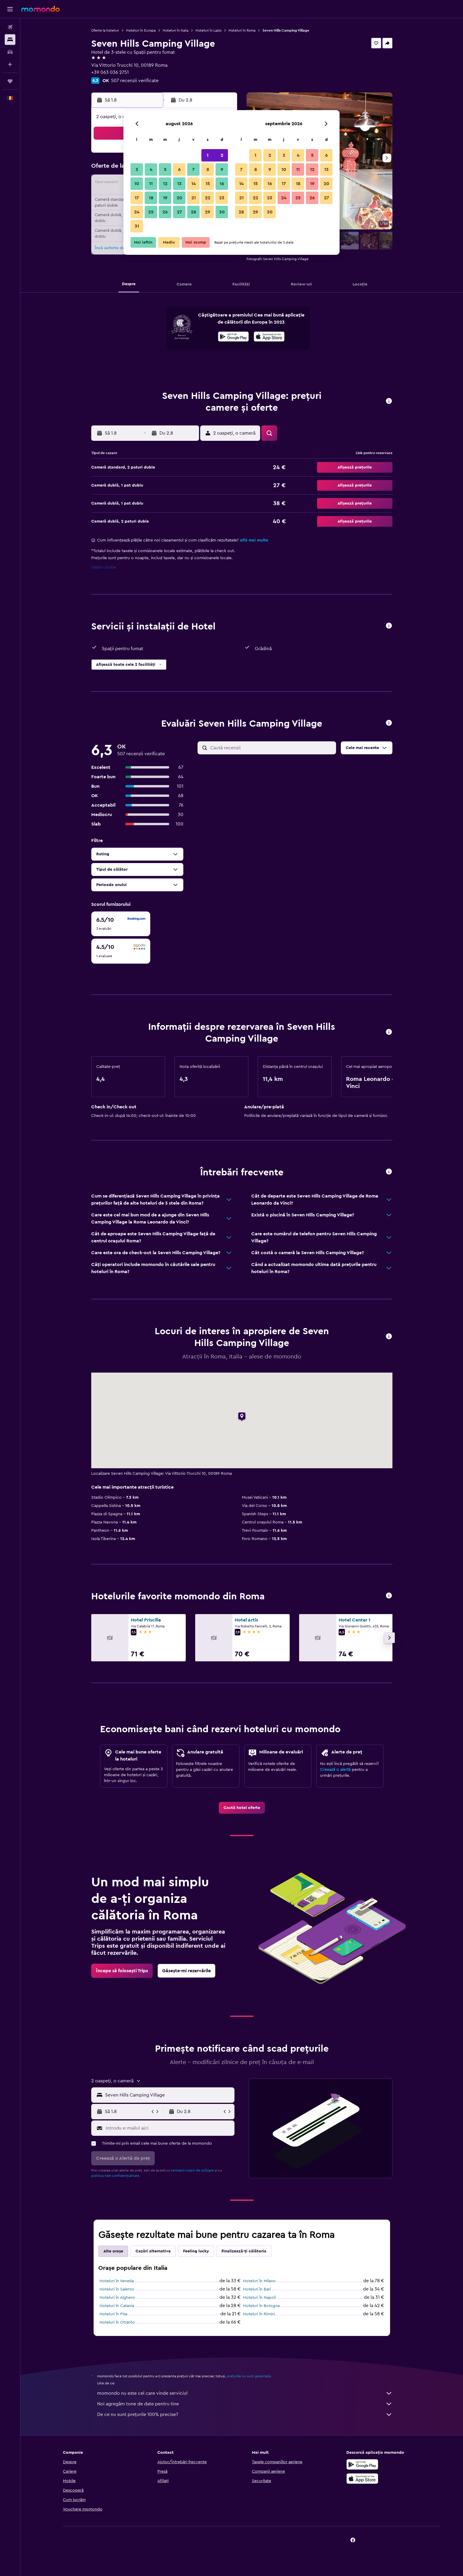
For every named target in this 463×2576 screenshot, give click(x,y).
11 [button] (151, 183)
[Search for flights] (10, 27)
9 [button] (222, 169)
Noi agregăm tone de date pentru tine (244, 2403)
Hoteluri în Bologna (261, 2306)
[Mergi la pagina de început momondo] (40, 9)
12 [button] (165, 183)
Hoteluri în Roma (242, 30)
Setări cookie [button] (103, 567)
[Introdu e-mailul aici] (168, 2128)
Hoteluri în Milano (259, 2281)
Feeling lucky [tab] (196, 2251)
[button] (10, 9)
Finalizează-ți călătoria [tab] (243, 2251)
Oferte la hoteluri (105, 30)
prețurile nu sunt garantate (249, 2376)
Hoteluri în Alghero (117, 2298)
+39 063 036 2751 (110, 72)
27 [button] (179, 212)
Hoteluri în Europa (141, 30)
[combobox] (168, 2095)
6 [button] (179, 169)
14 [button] (193, 183)
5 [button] (165, 169)
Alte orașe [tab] (113, 2251)
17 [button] (137, 197)
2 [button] (222, 155)
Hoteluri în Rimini (259, 2314)
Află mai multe (254, 540)
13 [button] (179, 183)
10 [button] (136, 183)
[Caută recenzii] (272, 748)
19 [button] (165, 197)
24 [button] (136, 212)
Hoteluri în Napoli (259, 2298)
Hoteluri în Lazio (208, 30)
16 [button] (222, 183)
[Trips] (10, 81)
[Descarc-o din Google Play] (233, 337)
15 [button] (208, 183)
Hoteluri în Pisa (113, 2314)
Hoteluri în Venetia (117, 2281)
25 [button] (151, 212)
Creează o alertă (335, 1770)
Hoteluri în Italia (175, 30)
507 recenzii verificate (135, 80)
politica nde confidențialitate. (115, 2175)
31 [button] (137, 226)
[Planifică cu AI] (10, 64)
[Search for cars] (10, 52)
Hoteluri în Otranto (117, 2322)
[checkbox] (120, 923)
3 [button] (137, 169)
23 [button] (221, 197)
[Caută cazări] (10, 39)
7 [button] (193, 169)
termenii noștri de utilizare (192, 2170)
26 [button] (165, 212)
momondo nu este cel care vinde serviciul (244, 2393)
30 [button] (222, 212)
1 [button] (207, 155)
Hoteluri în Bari (257, 2289)
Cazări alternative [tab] (153, 2251)
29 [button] (207, 212)
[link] (242, 1808)
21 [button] (193, 197)
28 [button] (193, 212)
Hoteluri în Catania (117, 2306)
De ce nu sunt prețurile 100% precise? (244, 2414)
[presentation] (269, 336)
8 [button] (207, 169)
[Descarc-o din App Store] (269, 337)
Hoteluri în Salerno (117, 2289)
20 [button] (179, 197)
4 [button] (151, 169)
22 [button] (207, 197)
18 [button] (151, 197)
